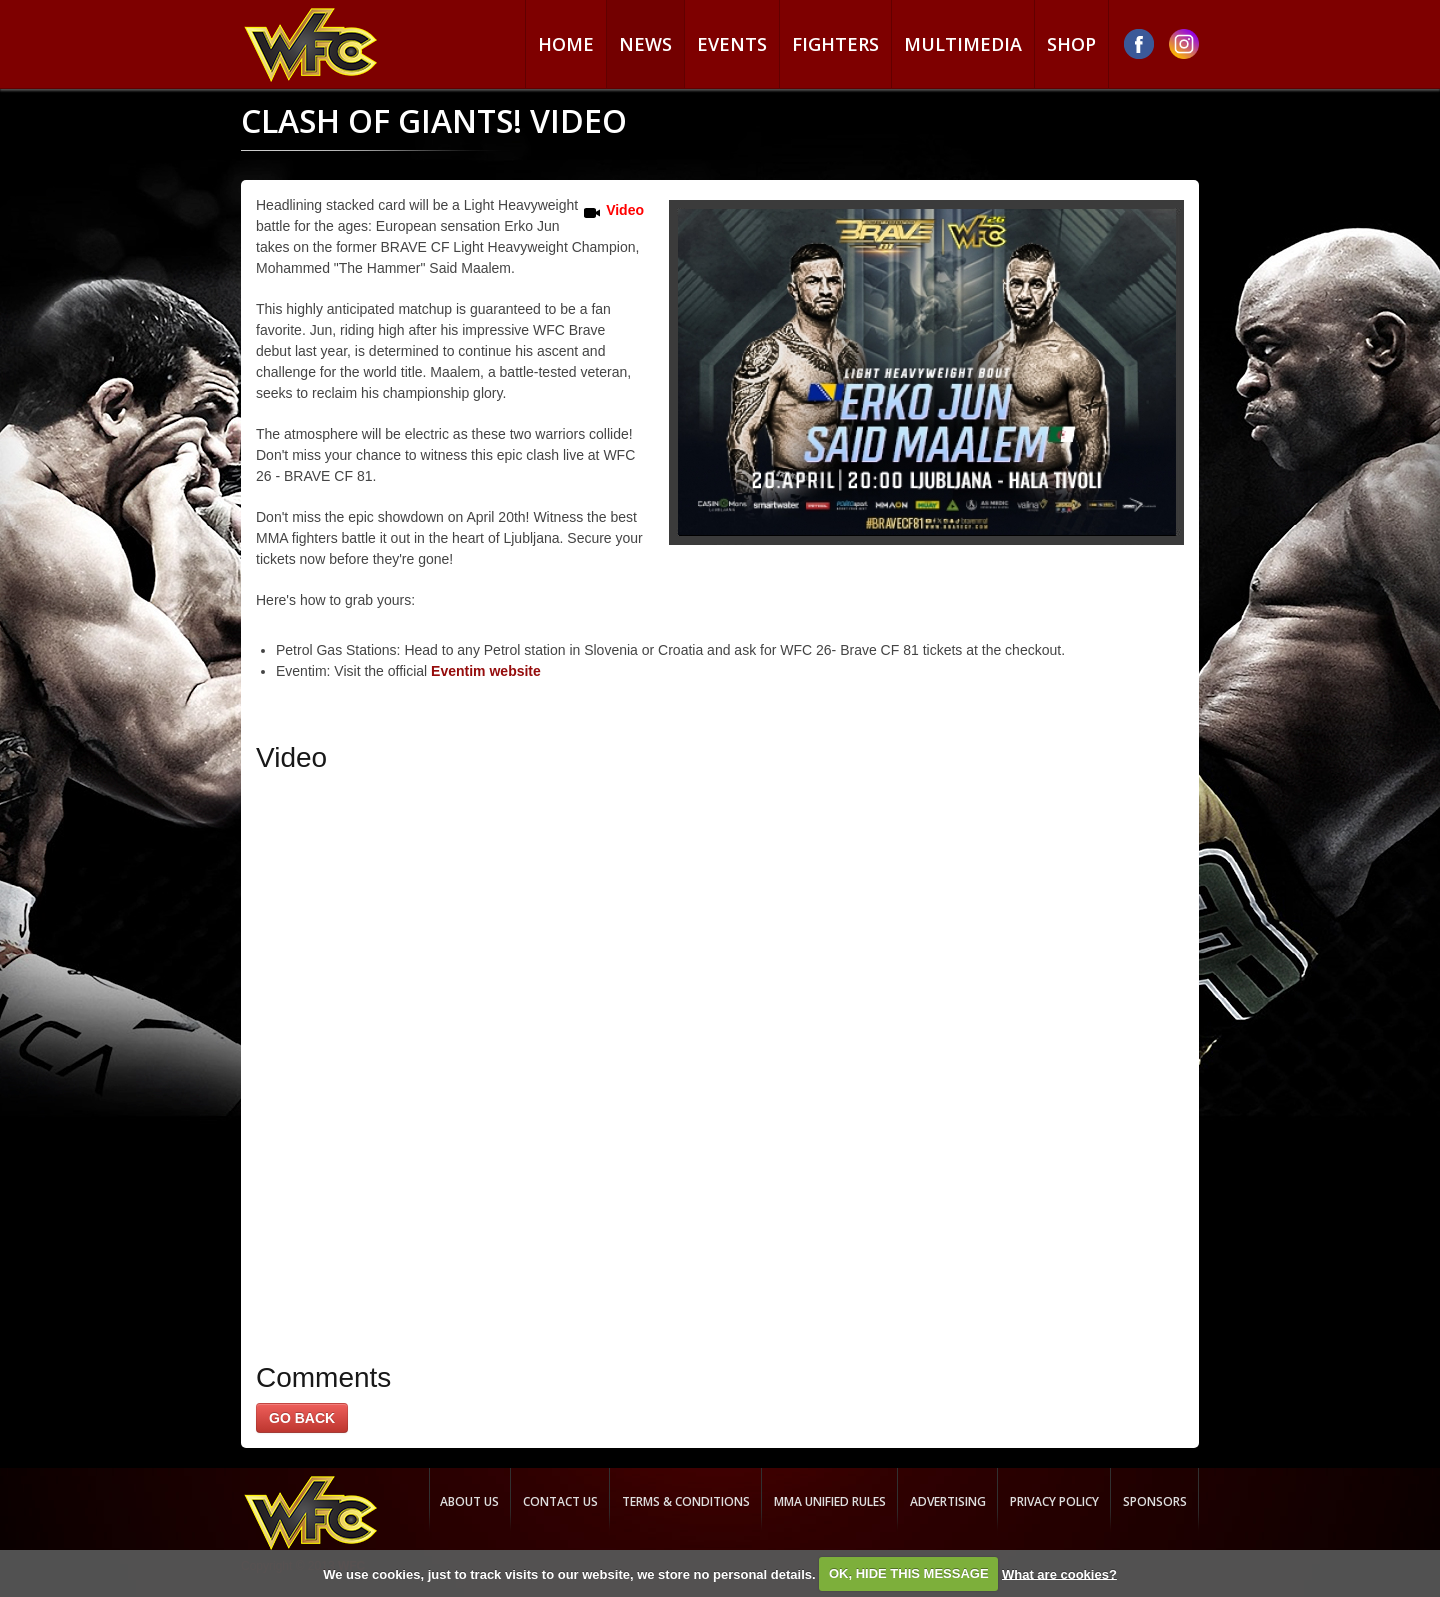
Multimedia (963, 44)
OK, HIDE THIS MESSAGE (909, 1573)
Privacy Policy (1054, 1501)
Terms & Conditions (686, 1501)
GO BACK (302, 1418)
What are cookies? (1059, 1573)
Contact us (560, 1501)
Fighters (835, 44)
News (645, 44)
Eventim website (486, 671)
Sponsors (1155, 1501)
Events (732, 44)
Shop (1071, 44)
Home (566, 44)
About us (469, 1501)
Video (625, 210)
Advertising (948, 1501)
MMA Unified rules (830, 1501)
